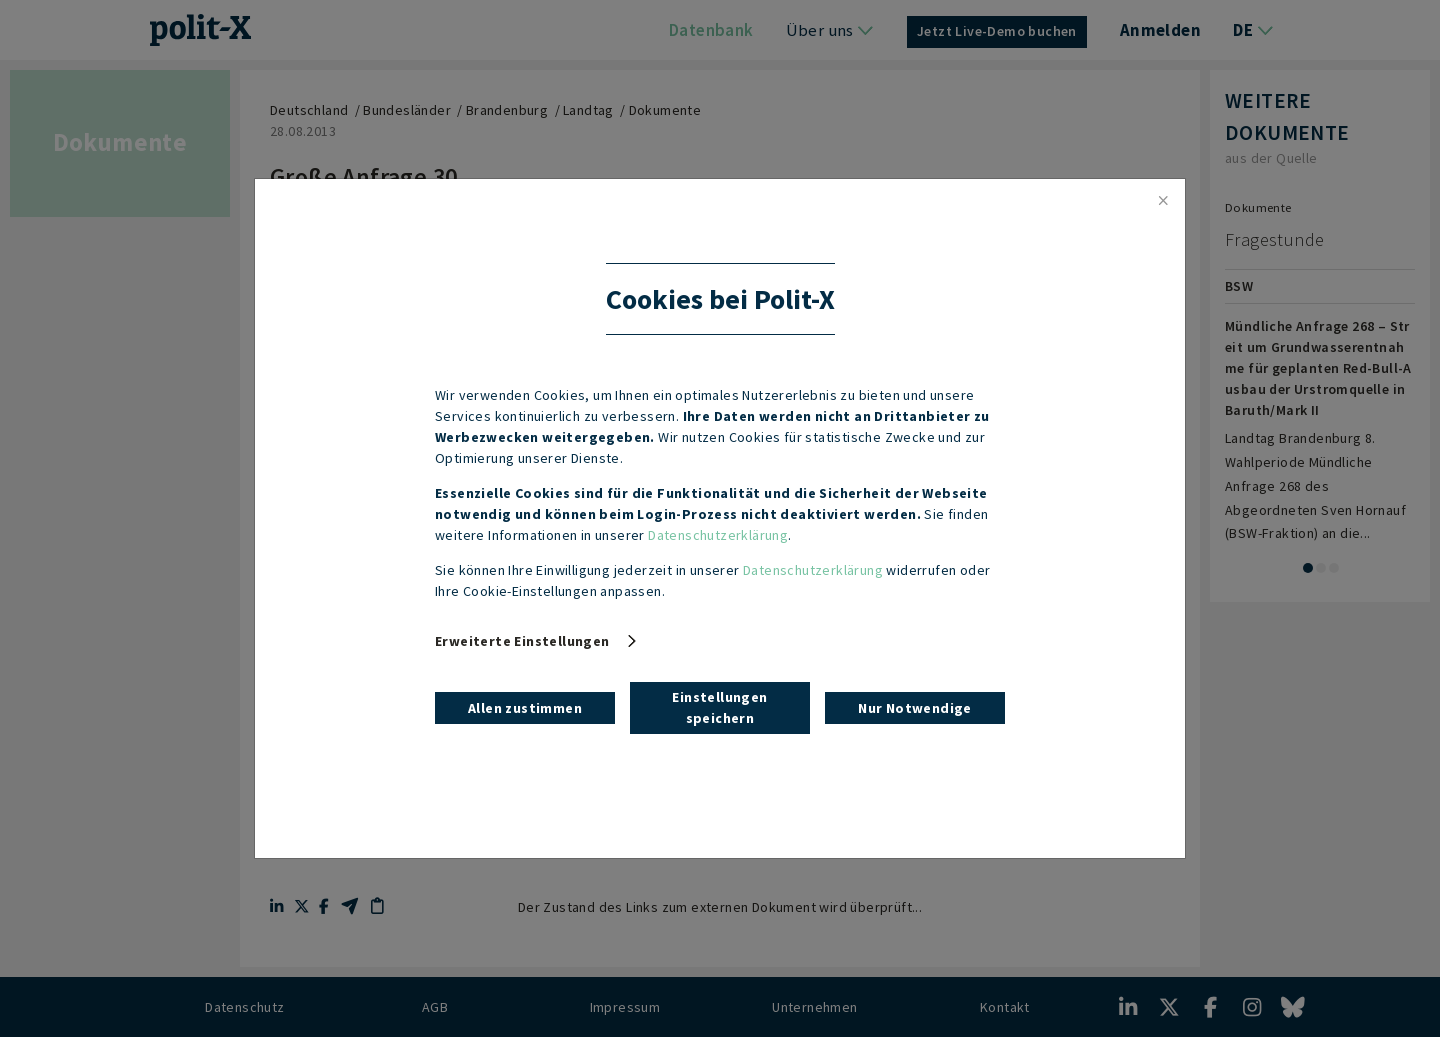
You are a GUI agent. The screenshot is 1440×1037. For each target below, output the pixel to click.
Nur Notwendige (915, 708)
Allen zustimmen (525, 708)
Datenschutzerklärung (718, 535)
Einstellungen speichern (719, 707)
